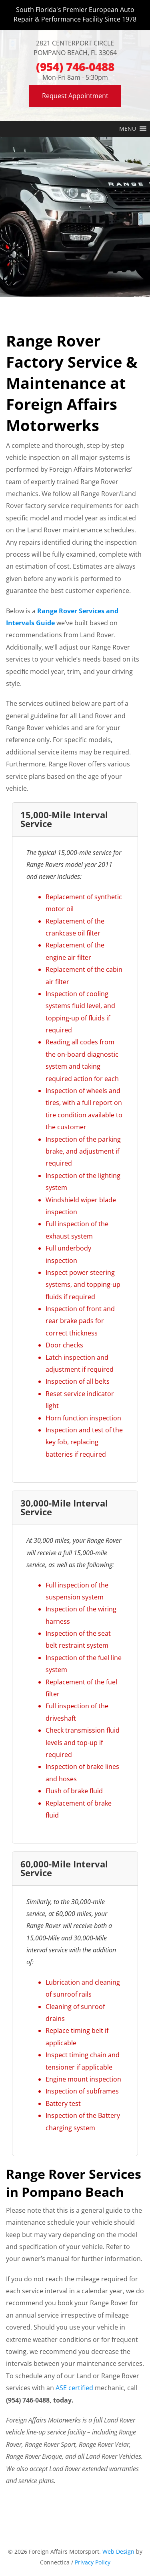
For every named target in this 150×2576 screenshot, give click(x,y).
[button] (127, 129)
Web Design (118, 2551)
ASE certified (74, 2387)
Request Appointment (75, 95)
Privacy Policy (92, 2562)
